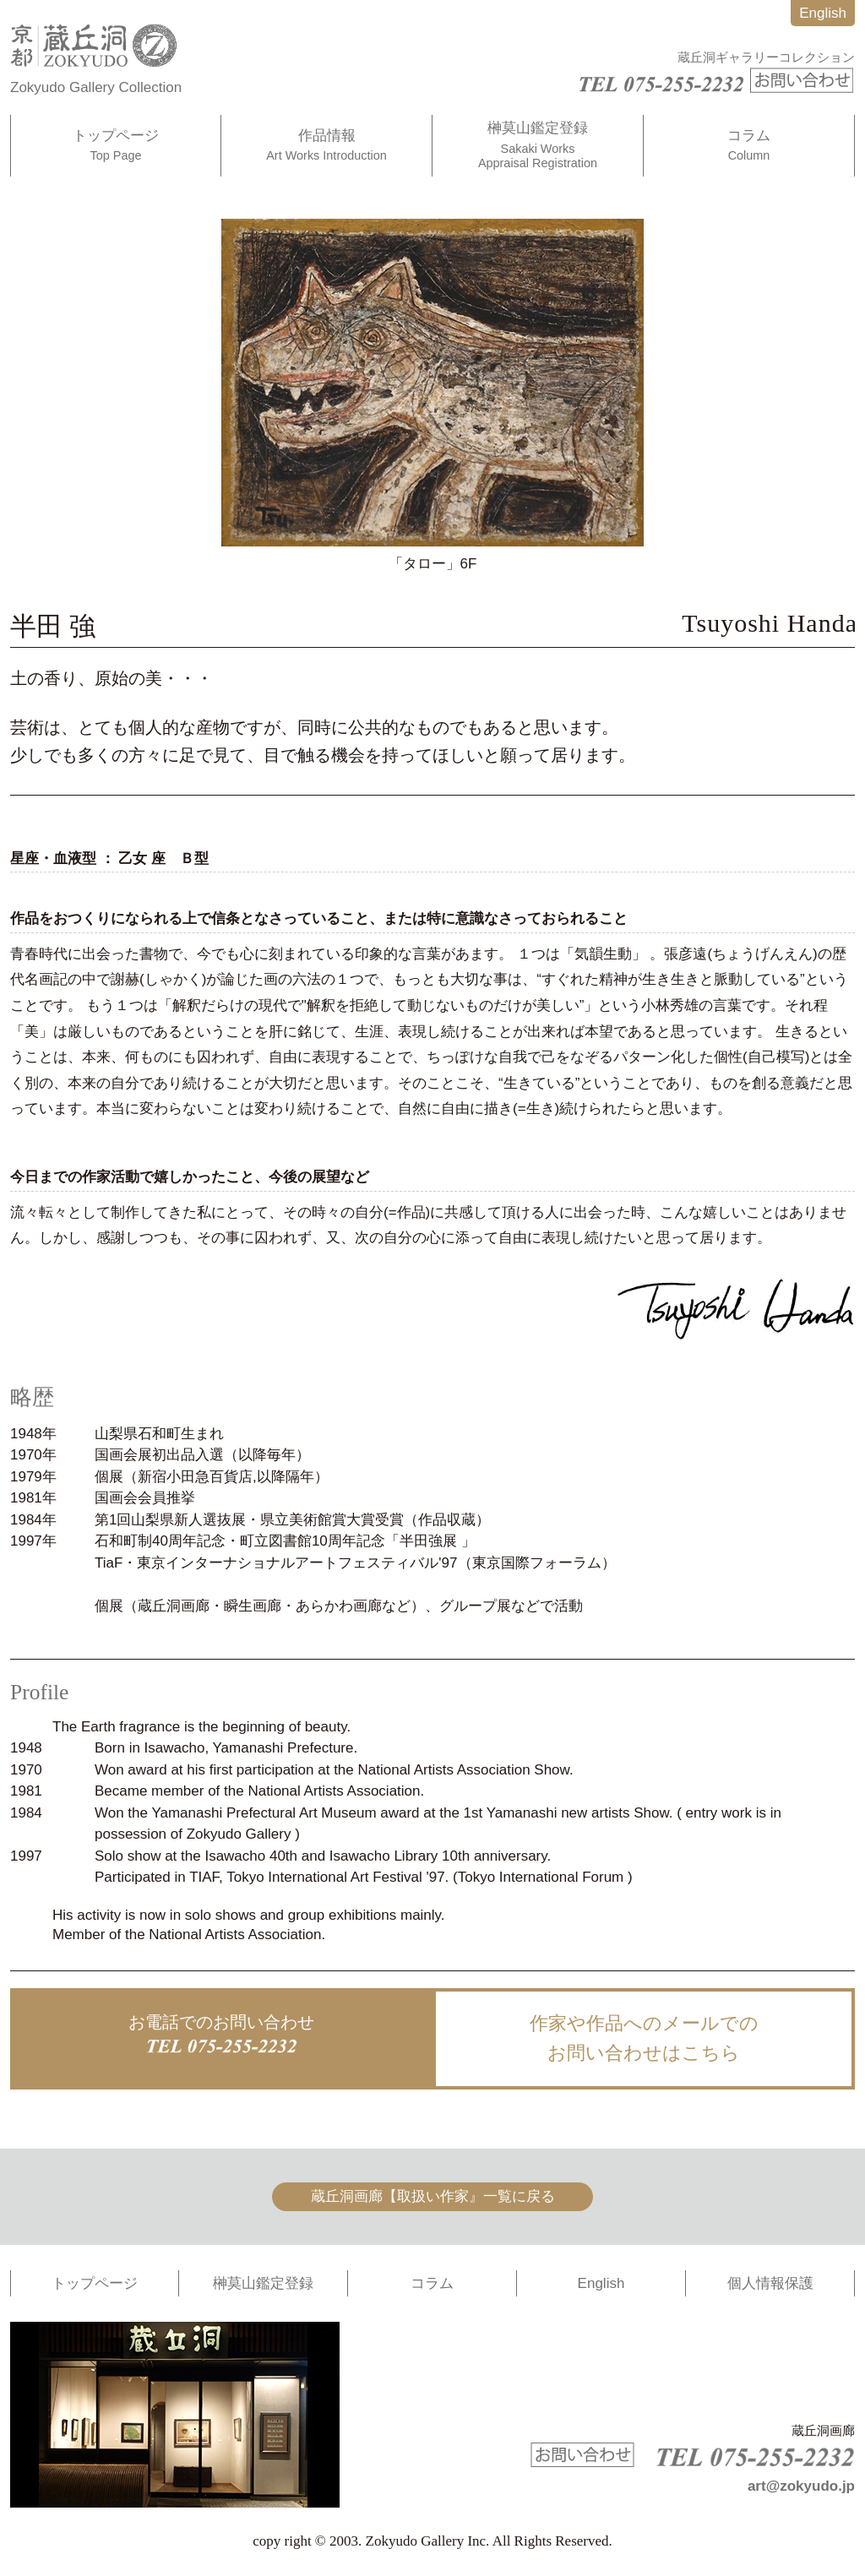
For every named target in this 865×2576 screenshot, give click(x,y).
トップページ (116, 146)
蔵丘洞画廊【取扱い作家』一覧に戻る (433, 2196)
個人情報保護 (770, 2283)
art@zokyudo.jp (801, 2486)
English (822, 13)
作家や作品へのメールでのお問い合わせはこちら (644, 2038)
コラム (748, 146)
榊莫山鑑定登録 (537, 145)
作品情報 (326, 146)
